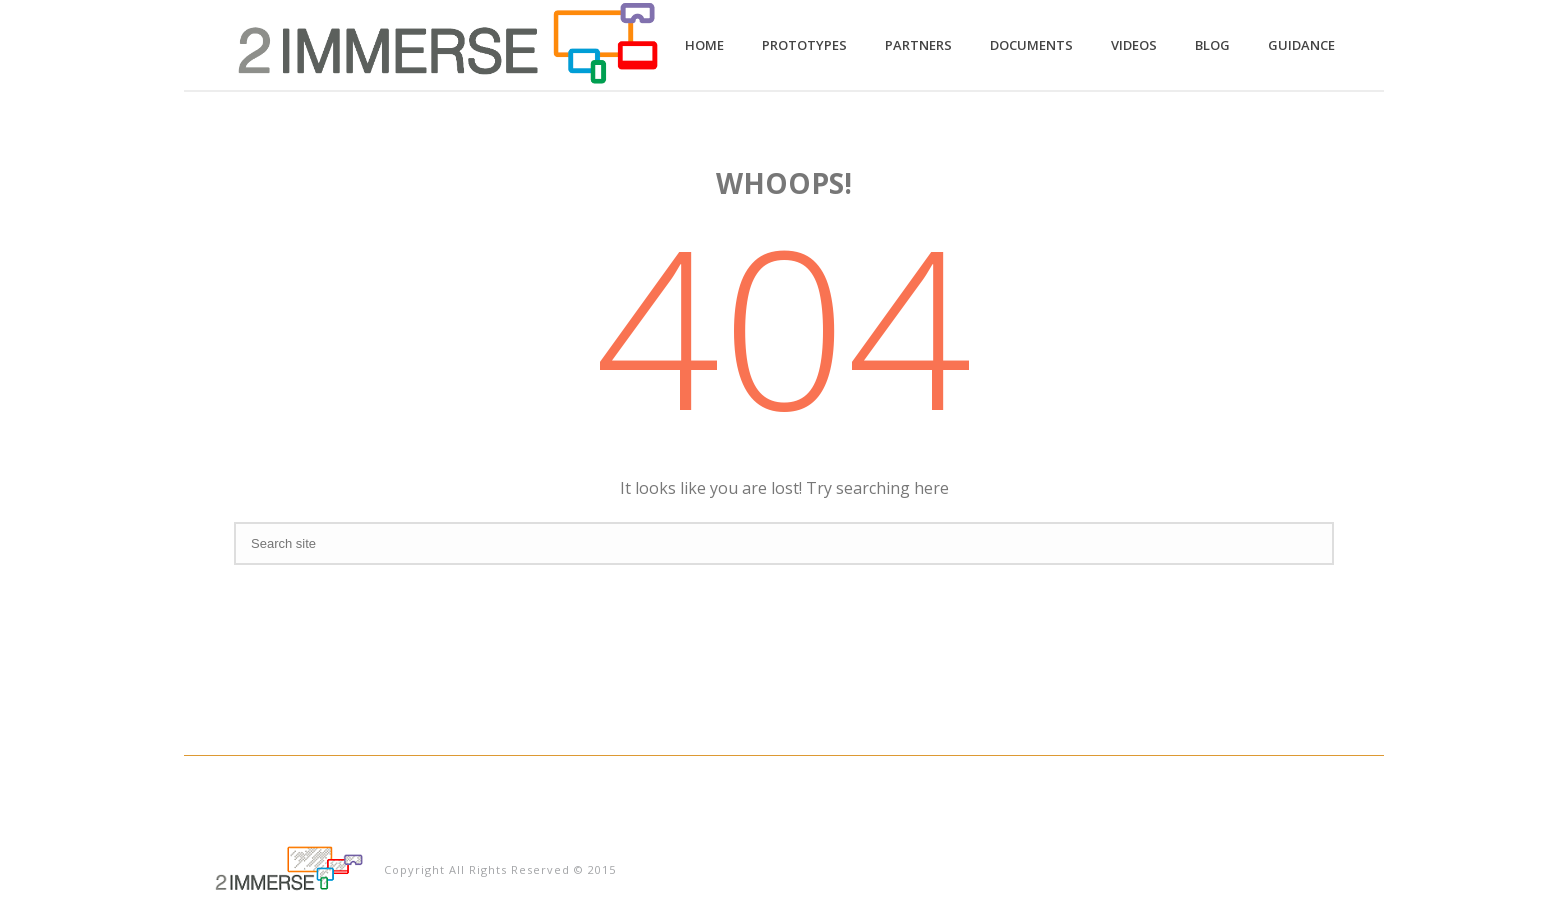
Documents (1031, 45)
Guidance (1301, 45)
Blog (1212, 45)
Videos (1134, 45)
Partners (918, 45)
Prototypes (804, 45)
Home (704, 45)
